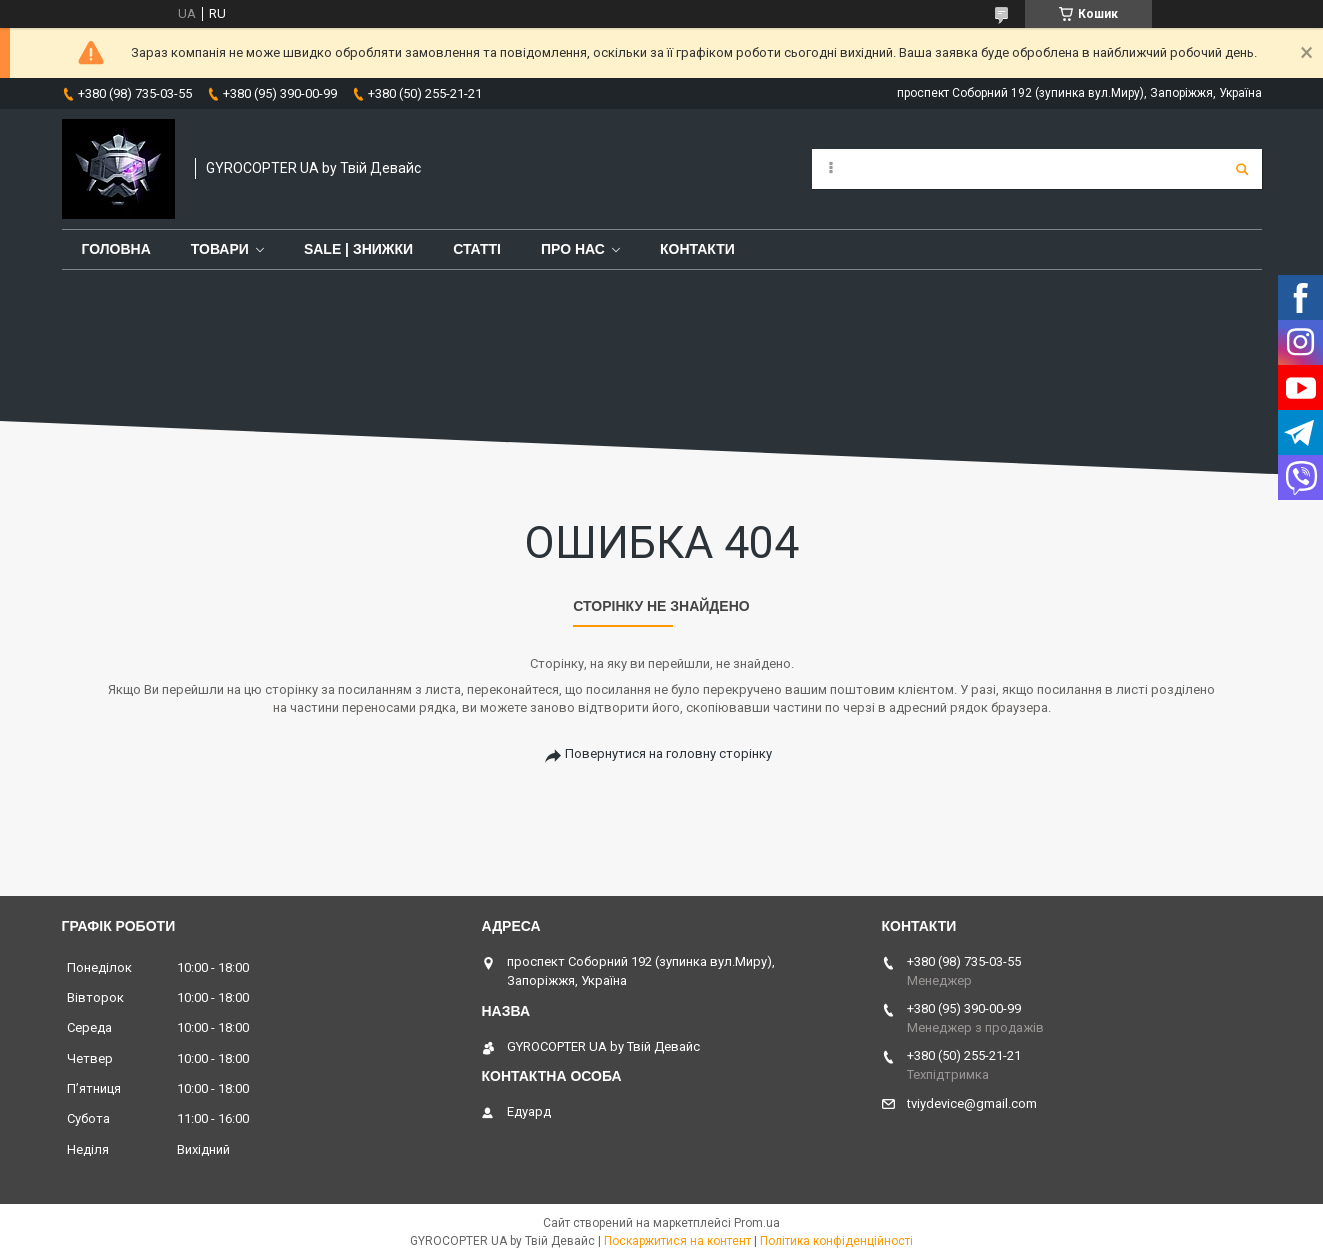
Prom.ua (757, 1223)
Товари (220, 249)
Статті (477, 249)
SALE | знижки (358, 249)
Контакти (697, 249)
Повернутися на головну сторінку (668, 753)
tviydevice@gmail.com (972, 1103)
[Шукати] (1242, 169)
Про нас (573, 249)
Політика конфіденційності (836, 1241)
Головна (116, 249)
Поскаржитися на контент (677, 1241)
